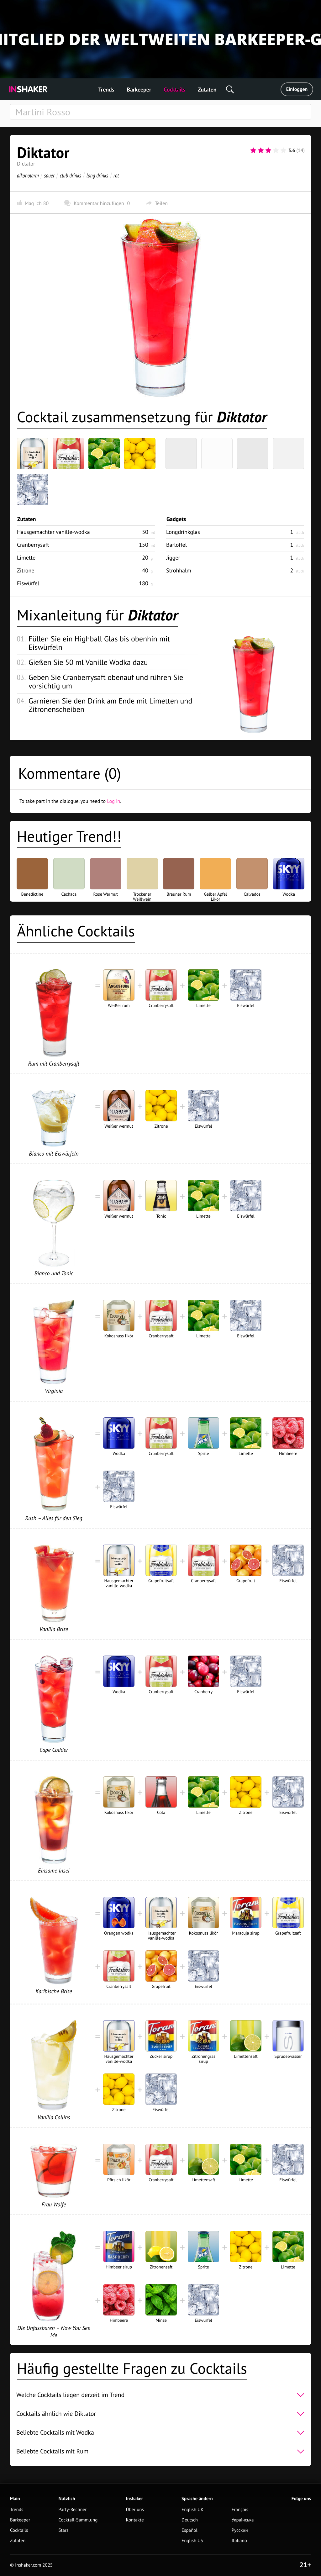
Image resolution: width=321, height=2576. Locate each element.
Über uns (135, 2510)
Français (240, 2510)
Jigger (173, 557)
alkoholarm (28, 175)
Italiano (239, 2541)
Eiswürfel (28, 583)
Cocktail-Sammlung (77, 2520)
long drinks (97, 175)
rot (116, 175)
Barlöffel (176, 544)
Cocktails (174, 89)
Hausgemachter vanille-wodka (53, 531)
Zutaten (207, 89)
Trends (106, 89)
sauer (49, 175)
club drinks (70, 175)
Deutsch (190, 2520)
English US (192, 2541)
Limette (26, 557)
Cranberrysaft (33, 544)
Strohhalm (178, 570)
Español (189, 2530)
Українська (243, 2520)
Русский (240, 2530)
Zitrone (25, 570)
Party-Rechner (72, 2510)
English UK (192, 2510)
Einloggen (297, 89)
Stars (63, 2530)
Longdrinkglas (183, 531)
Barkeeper (139, 89)
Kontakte (135, 2520)
